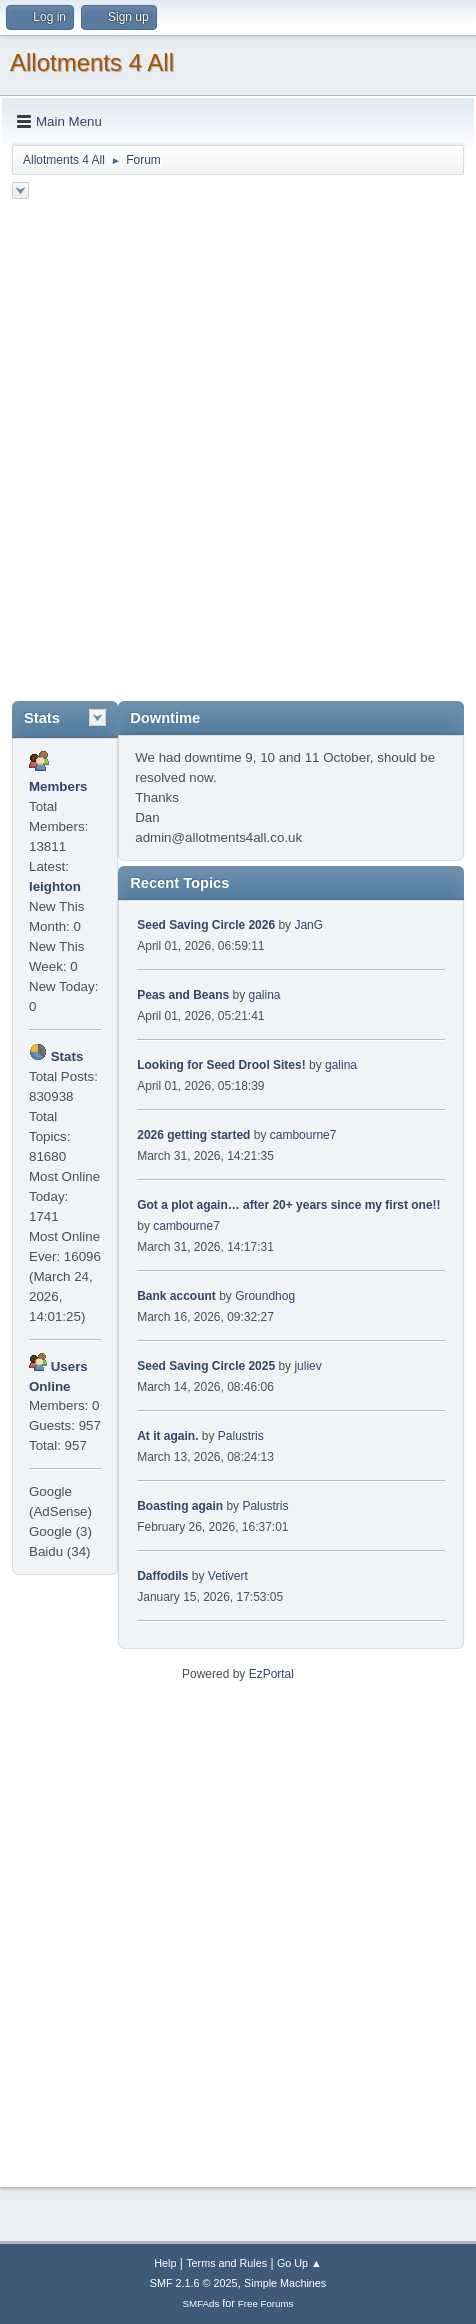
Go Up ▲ (299, 2263)
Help (165, 2263)
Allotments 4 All (92, 62)
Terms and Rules (226, 2263)
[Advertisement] (238, 453)
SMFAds (201, 2303)
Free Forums (266, 2303)
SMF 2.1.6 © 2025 (194, 2283)
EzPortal (271, 1674)
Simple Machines (285, 2283)
